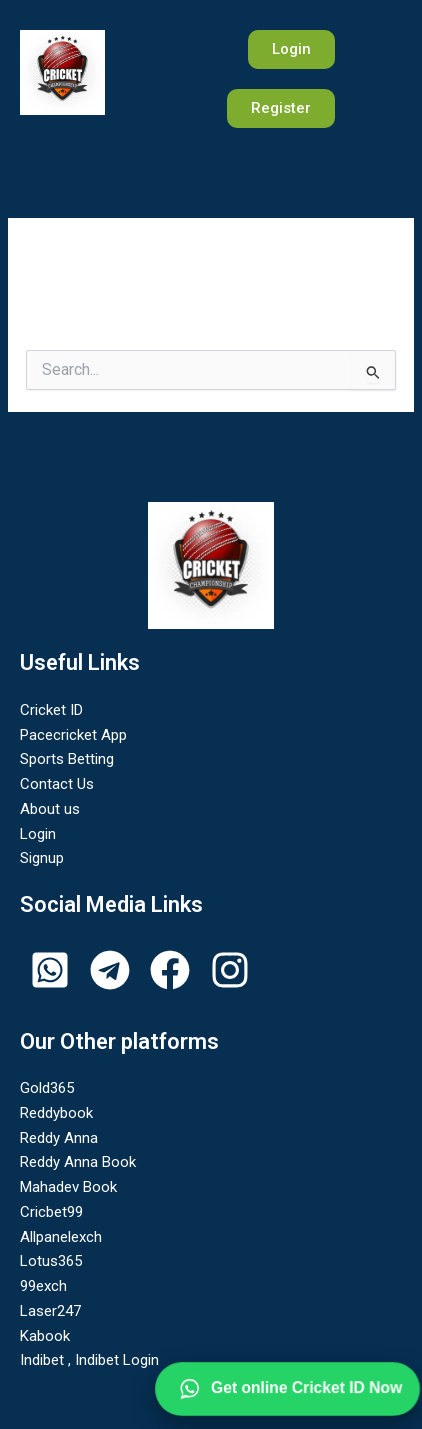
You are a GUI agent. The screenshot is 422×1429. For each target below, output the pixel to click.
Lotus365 (51, 1261)
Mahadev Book (68, 1187)
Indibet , (47, 1360)
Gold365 (47, 1088)
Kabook (45, 1336)
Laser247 (50, 1311)
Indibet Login (117, 1360)
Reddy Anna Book (78, 1162)
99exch (43, 1286)
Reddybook (56, 1113)
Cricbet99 (51, 1212)
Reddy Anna (59, 1138)
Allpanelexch (61, 1237)
